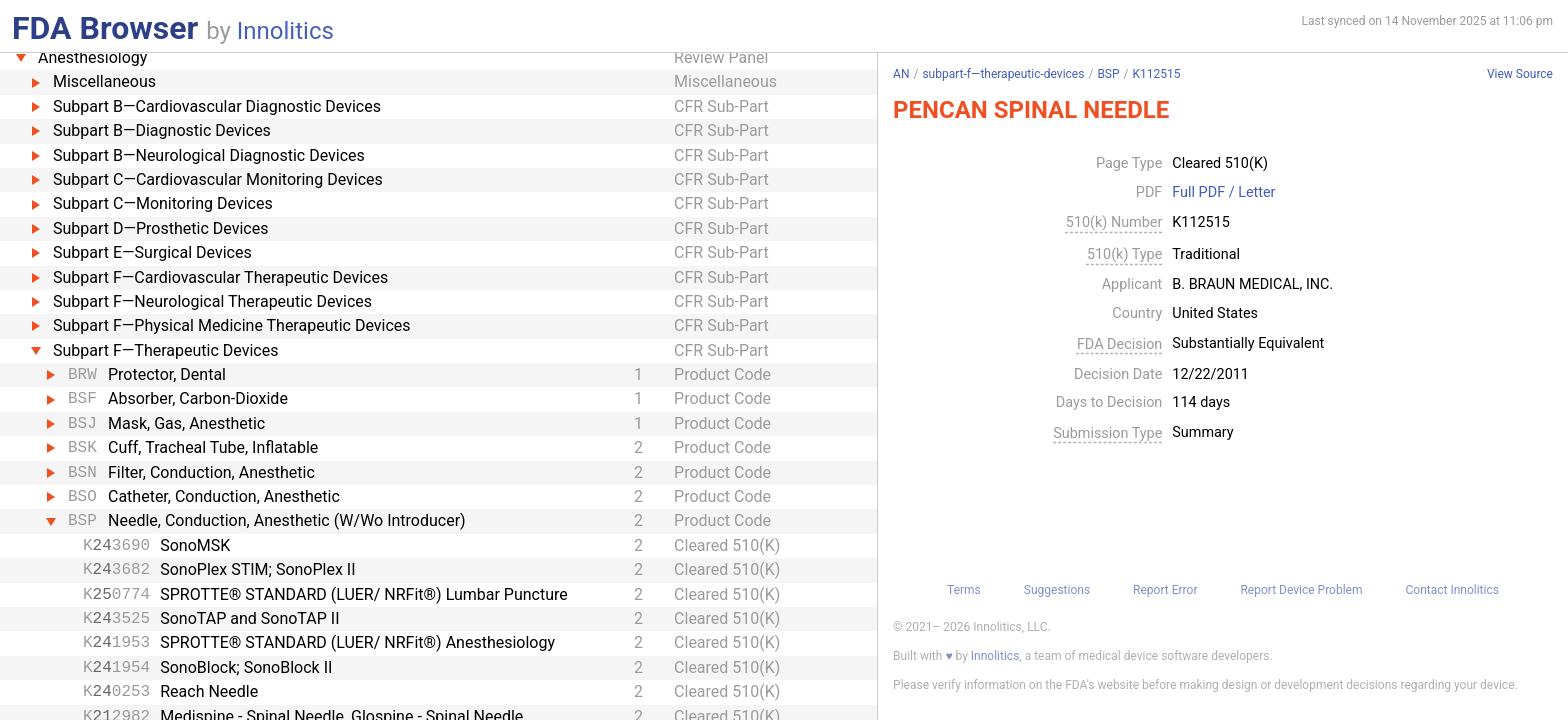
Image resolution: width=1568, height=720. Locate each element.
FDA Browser (105, 28)
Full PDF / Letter (1223, 193)
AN (901, 74)
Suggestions (1057, 590)
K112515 (1157, 74)
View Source (1520, 74)
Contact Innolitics (1451, 590)
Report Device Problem (1301, 590)
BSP (1108, 74)
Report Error (1165, 590)
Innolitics (285, 31)
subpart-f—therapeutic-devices (1003, 74)
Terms (964, 590)
